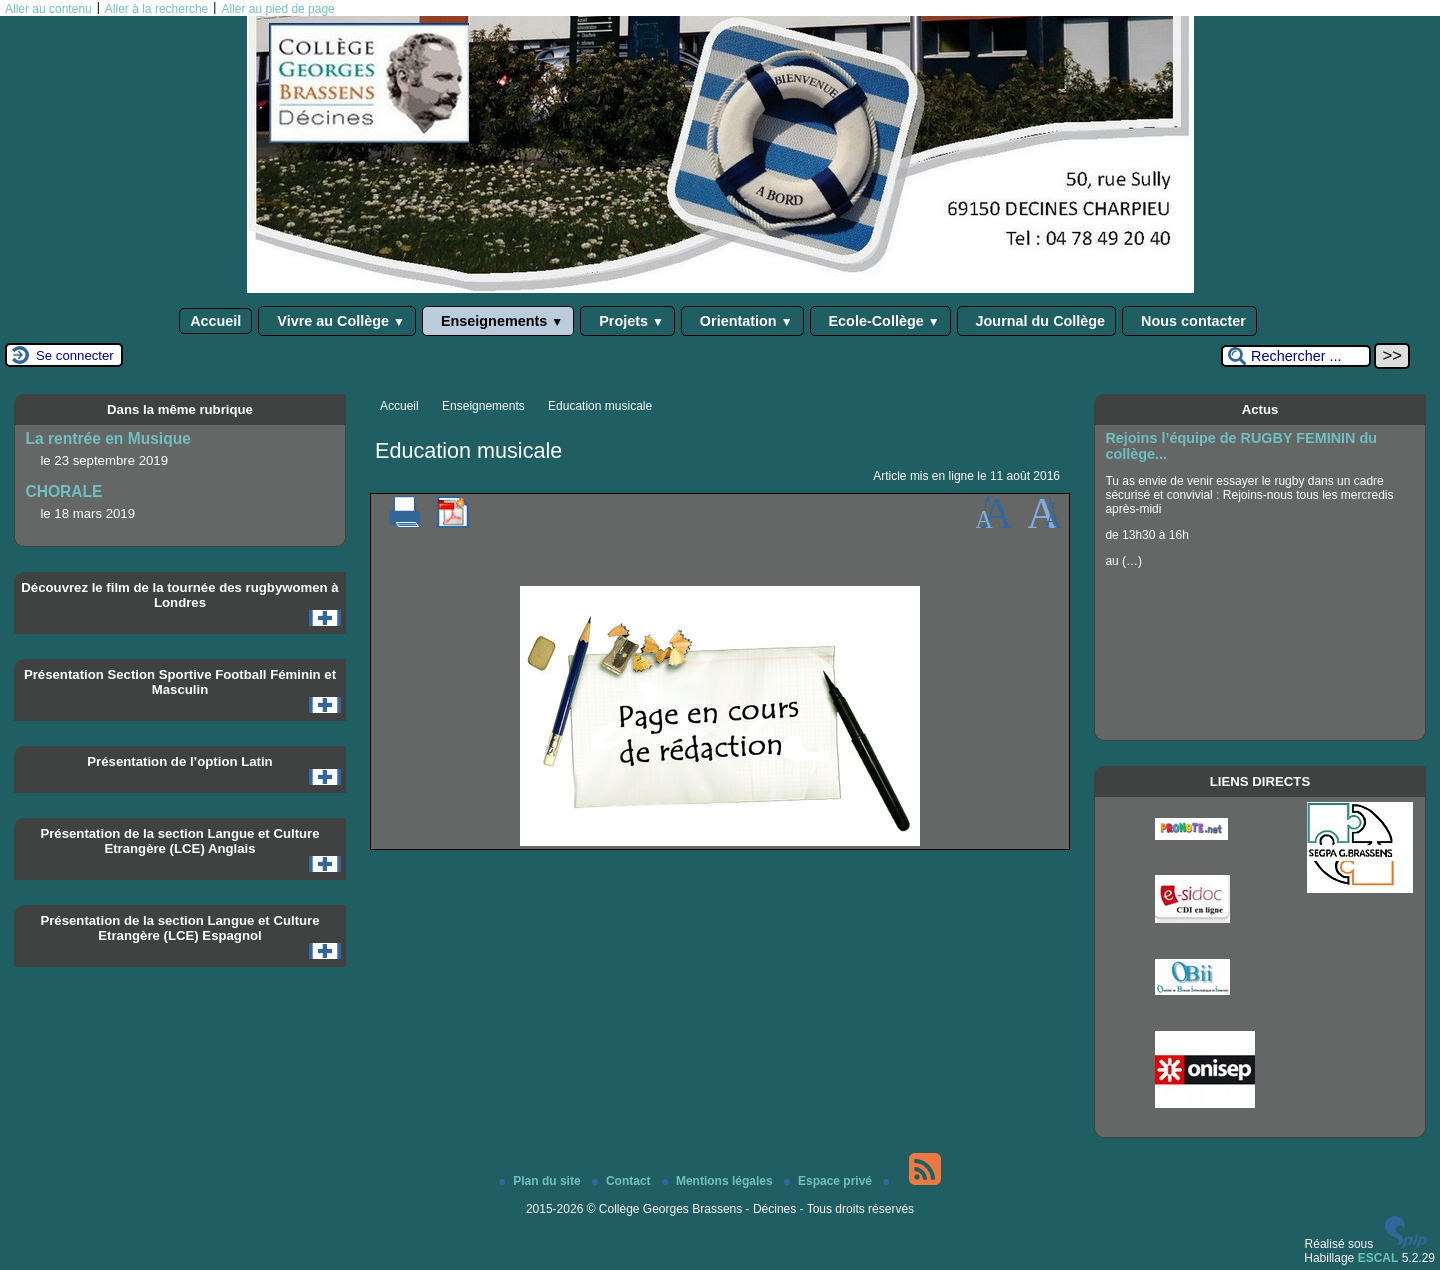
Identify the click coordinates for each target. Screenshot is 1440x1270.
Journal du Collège (1037, 321)
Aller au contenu (48, 9)
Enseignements (498, 321)
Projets (627, 321)
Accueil (215, 321)
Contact (623, 1181)
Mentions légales (719, 1181)
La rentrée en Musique (108, 438)
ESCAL (1378, 1258)
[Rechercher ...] (1296, 356)
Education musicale (600, 406)
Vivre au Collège (337, 321)
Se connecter (75, 355)
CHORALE (63, 491)
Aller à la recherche (156, 9)
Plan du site (541, 1181)
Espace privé (829, 1181)
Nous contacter (1189, 321)
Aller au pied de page (277, 9)
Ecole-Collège (880, 321)
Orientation (742, 321)
